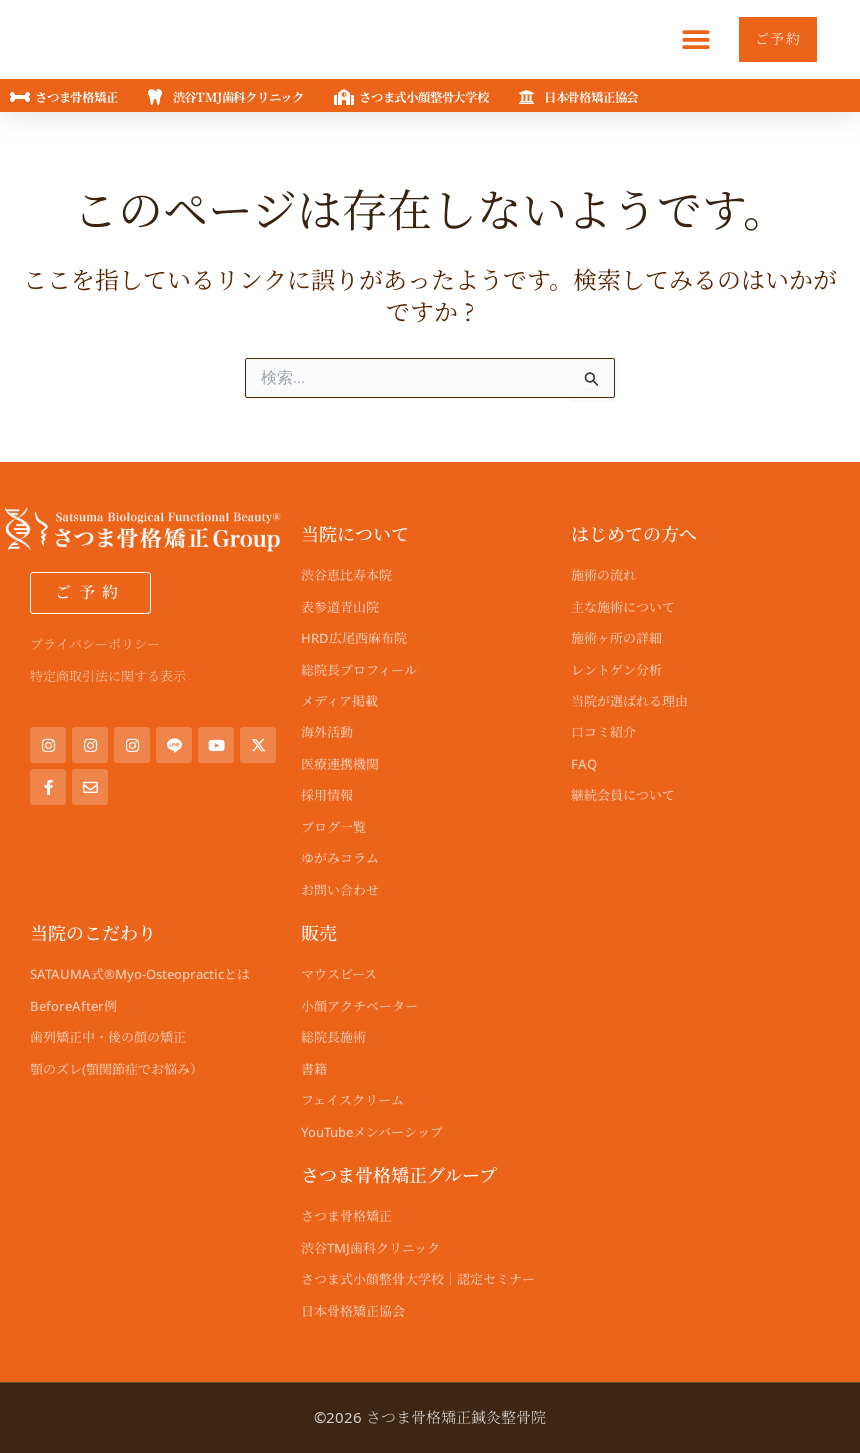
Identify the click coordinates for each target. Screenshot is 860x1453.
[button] (685, 39)
